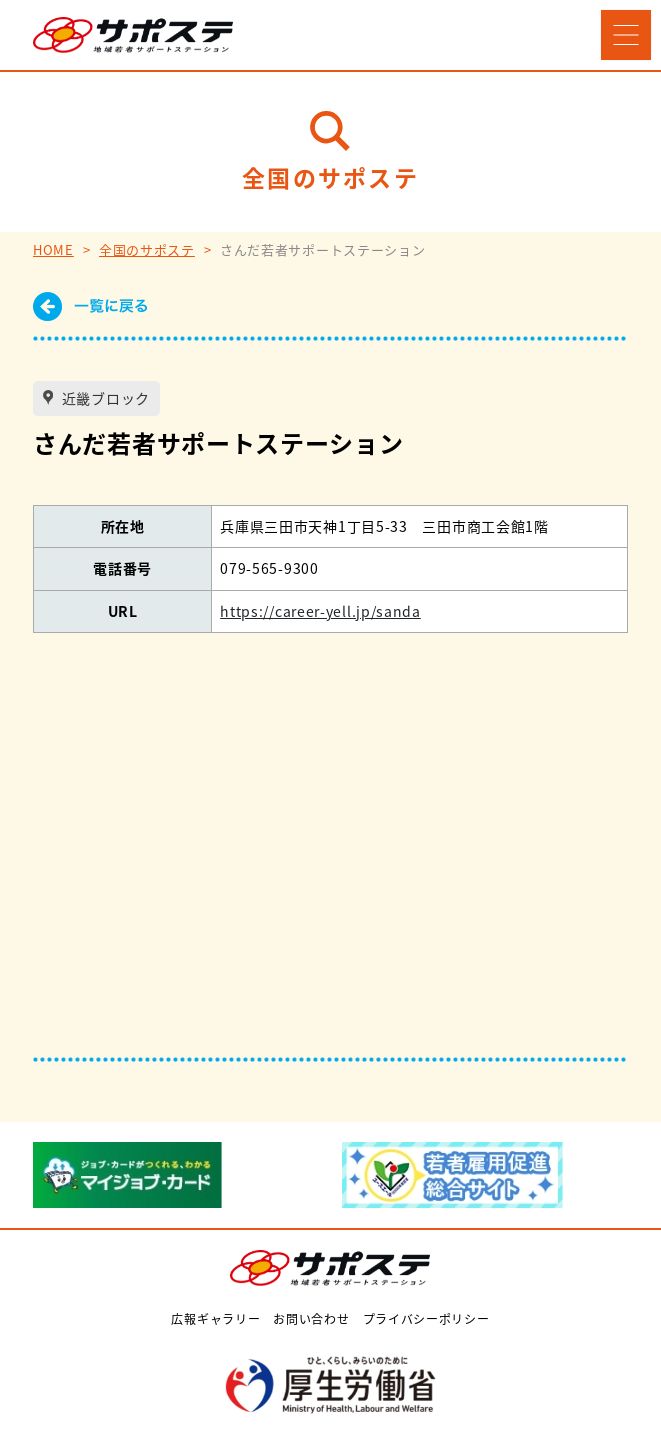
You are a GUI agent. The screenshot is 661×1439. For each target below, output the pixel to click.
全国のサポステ (147, 249)
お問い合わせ (311, 1318)
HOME (53, 249)
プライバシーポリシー (426, 1318)
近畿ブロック (104, 398)
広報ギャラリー (215, 1318)
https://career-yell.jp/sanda (320, 611)
